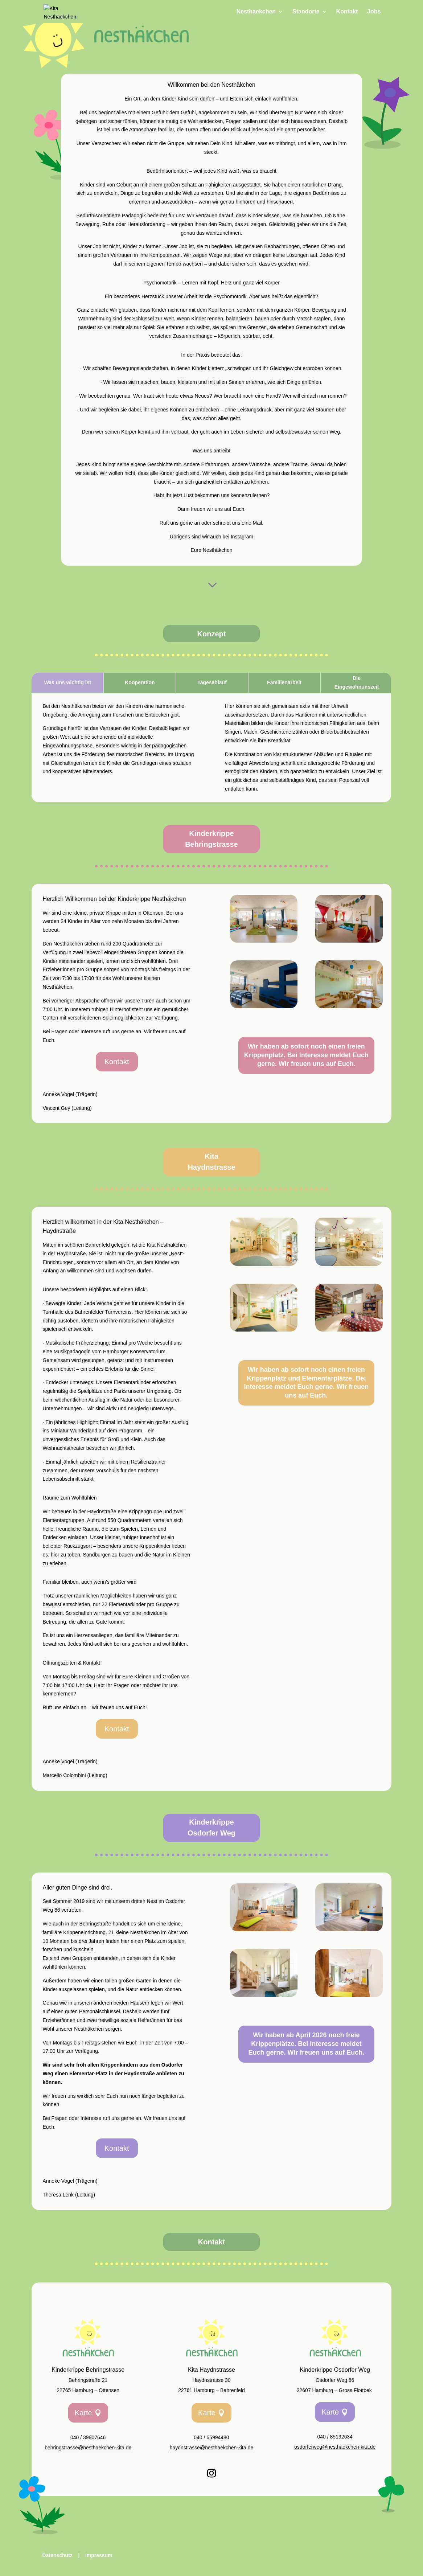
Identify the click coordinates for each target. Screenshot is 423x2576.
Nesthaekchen (256, 12)
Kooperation (140, 682)
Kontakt (347, 12)
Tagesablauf (212, 682)
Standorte (306, 12)
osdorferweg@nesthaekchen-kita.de (334, 2447)
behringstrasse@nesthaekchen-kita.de (88, 2447)
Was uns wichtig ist (67, 682)
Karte (83, 2413)
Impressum (98, 2555)
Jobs (374, 12)
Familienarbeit (284, 682)
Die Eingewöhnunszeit (356, 682)
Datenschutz (57, 2555)
